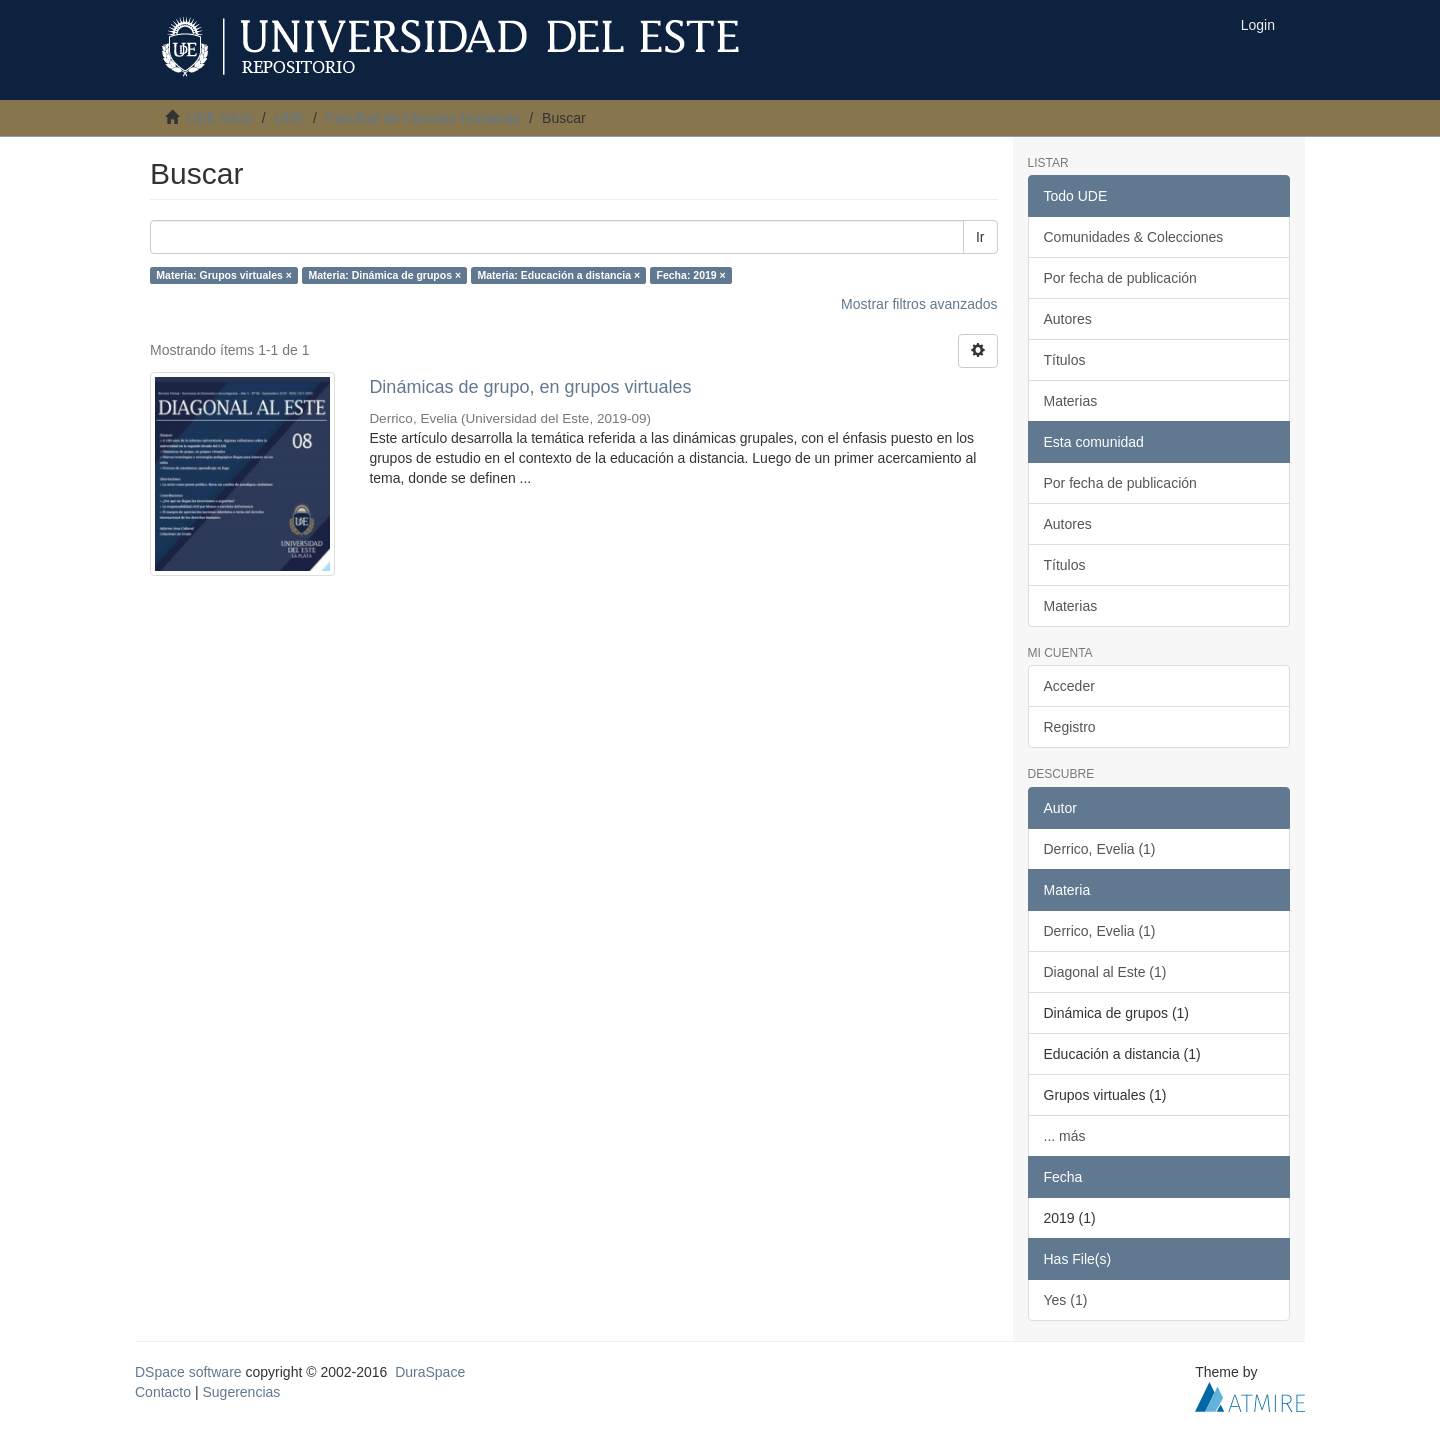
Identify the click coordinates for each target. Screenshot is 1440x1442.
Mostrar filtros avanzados (919, 304)
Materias (1071, 401)
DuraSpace (430, 1372)
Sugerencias (241, 1392)
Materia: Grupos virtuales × (224, 275)
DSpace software (188, 1372)
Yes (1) (1066, 1300)
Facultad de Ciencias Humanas (423, 118)
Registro (1070, 727)
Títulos (1065, 360)
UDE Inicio (220, 118)
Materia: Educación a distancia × (559, 275)
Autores (1068, 319)
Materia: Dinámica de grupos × (384, 275)
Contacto (163, 1392)
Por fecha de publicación (1120, 278)
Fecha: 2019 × (691, 275)
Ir (980, 237)
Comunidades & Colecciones (1134, 237)
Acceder (1069, 686)
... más (1065, 1136)
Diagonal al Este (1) (1105, 972)
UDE (290, 118)
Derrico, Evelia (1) (1100, 849)
